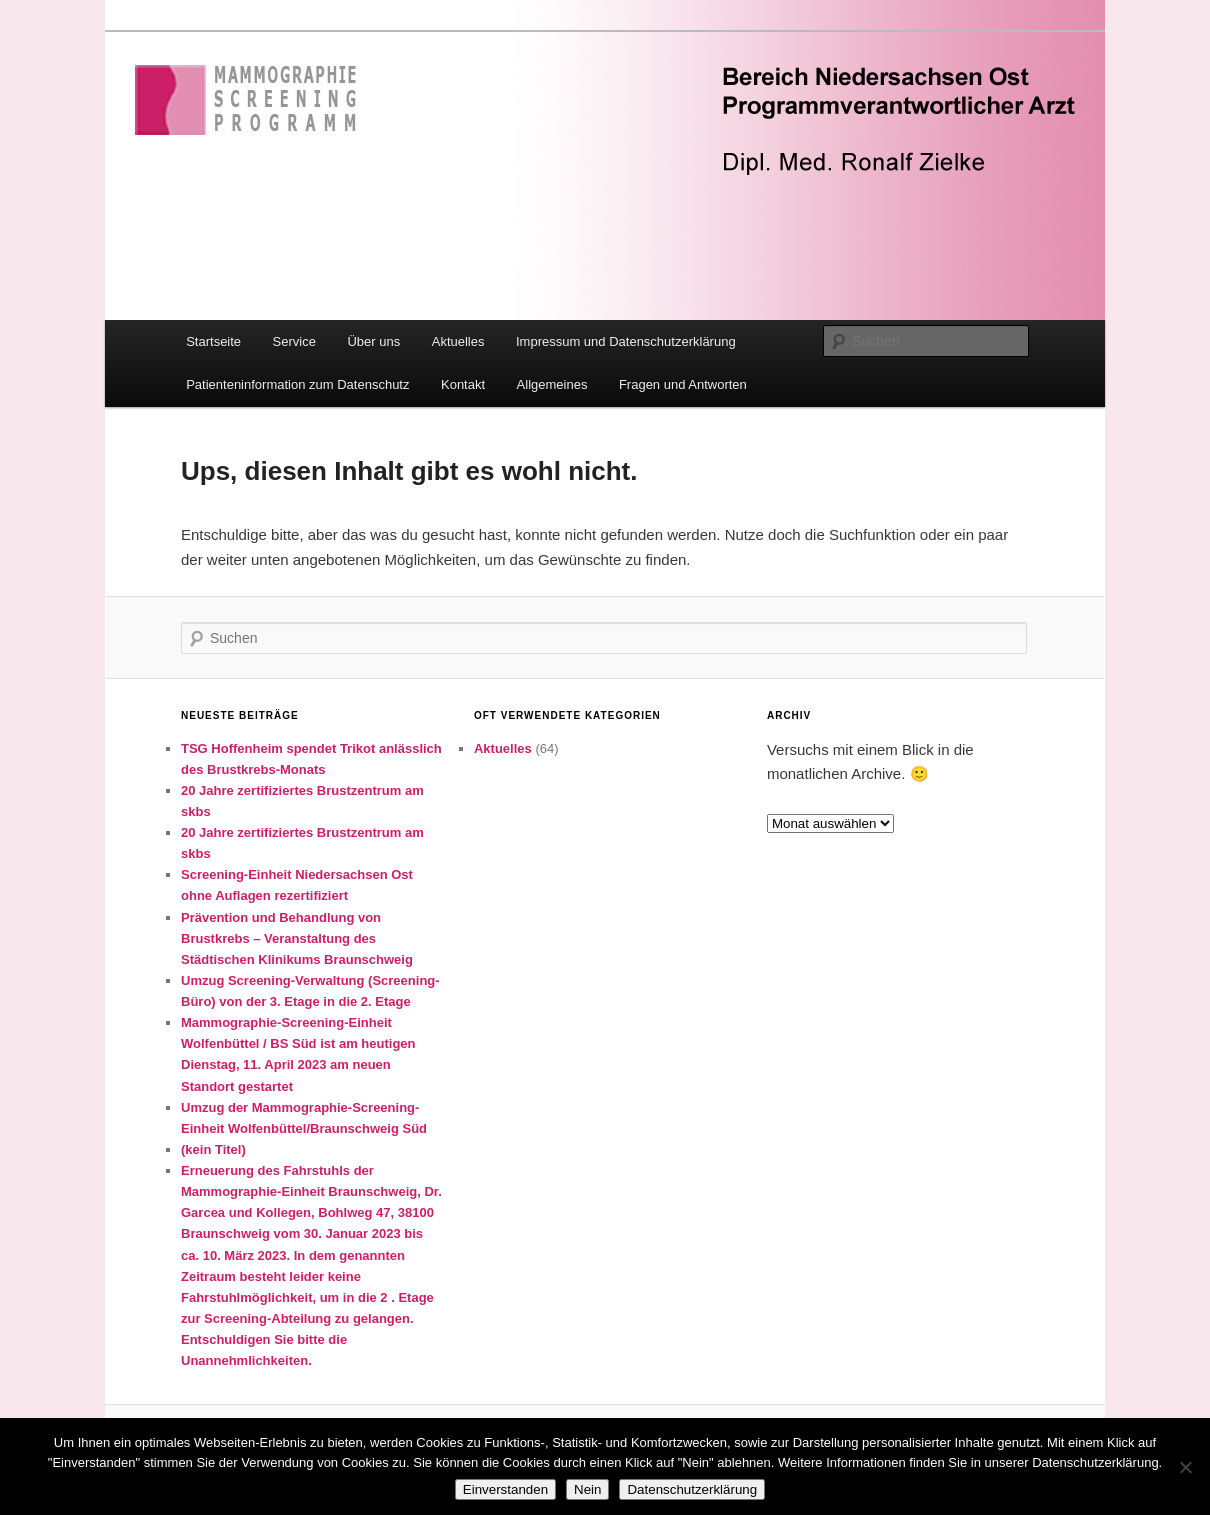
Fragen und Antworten (683, 384)
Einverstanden (505, 1489)
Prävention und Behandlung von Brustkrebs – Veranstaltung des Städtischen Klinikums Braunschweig (297, 938)
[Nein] (1185, 1467)
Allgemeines (552, 384)
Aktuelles (458, 341)
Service (294, 341)
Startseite (213, 341)
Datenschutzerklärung (692, 1489)
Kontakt (463, 384)
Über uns (373, 341)
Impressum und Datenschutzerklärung (626, 341)
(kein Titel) (213, 1149)
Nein (587, 1489)
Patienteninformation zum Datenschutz (297, 384)
